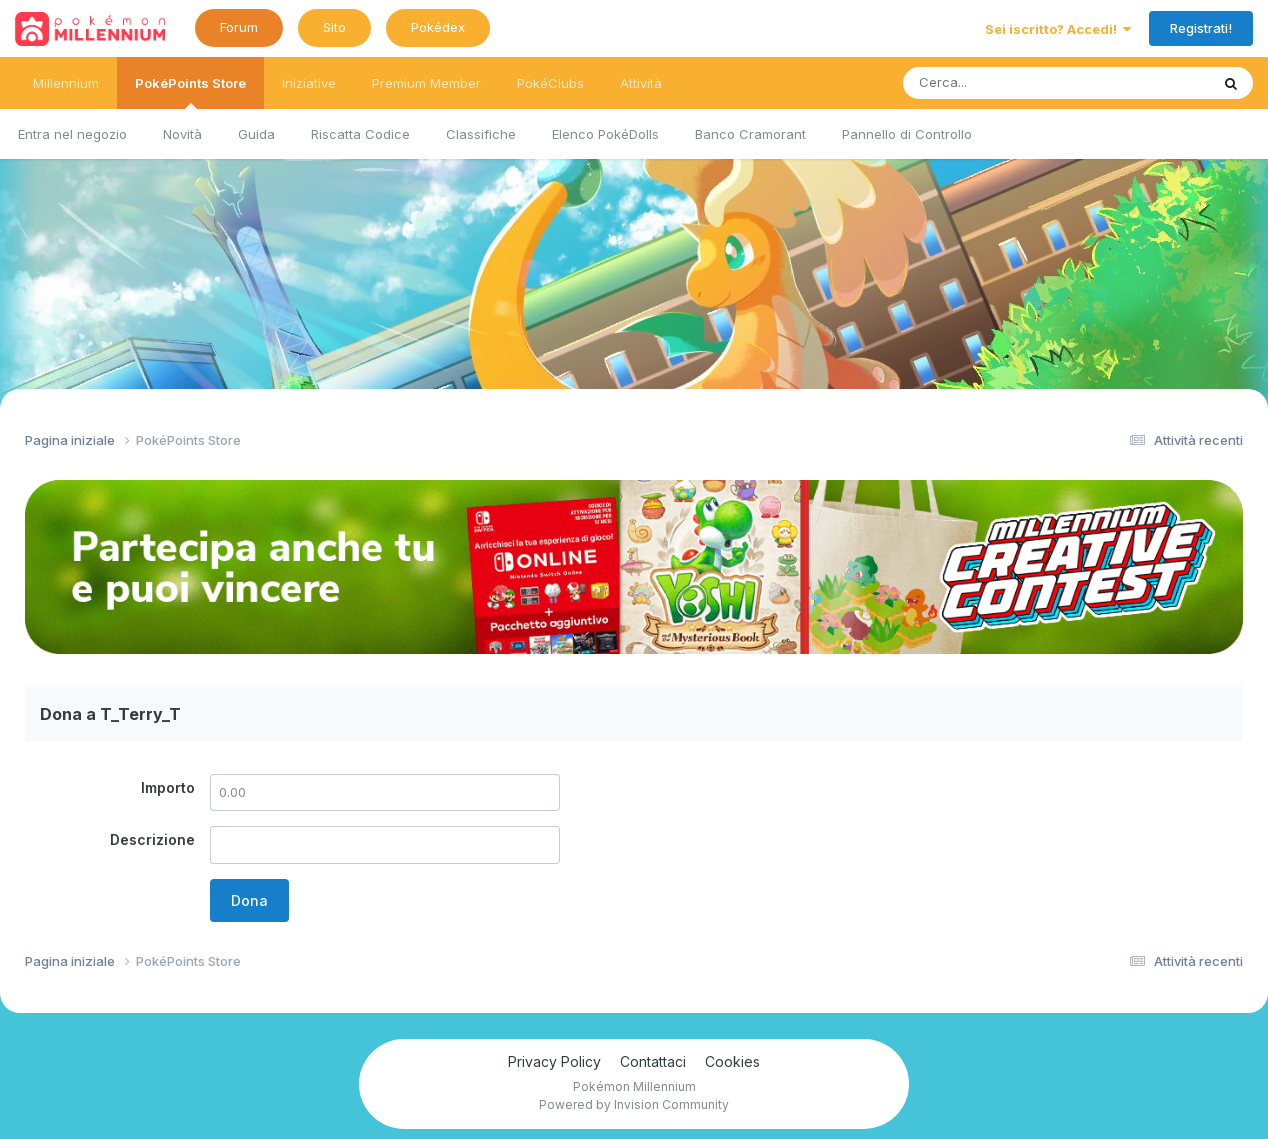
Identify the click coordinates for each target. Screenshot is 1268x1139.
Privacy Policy (554, 1061)
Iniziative (309, 83)
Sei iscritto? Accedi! (1058, 29)
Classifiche (481, 134)
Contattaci (653, 1061)
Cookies (732, 1061)
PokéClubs (550, 83)
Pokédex (438, 27)
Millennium (66, 83)
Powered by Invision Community (634, 1104)
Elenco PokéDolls (605, 134)
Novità (182, 134)
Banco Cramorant (750, 134)
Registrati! (1201, 28)
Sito (334, 27)
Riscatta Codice (360, 134)
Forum (239, 27)
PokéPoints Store (190, 92)
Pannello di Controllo (907, 134)
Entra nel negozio (72, 134)
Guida (256, 134)
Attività (641, 83)
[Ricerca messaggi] (1009, 83)
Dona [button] (249, 900)
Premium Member (426, 83)
